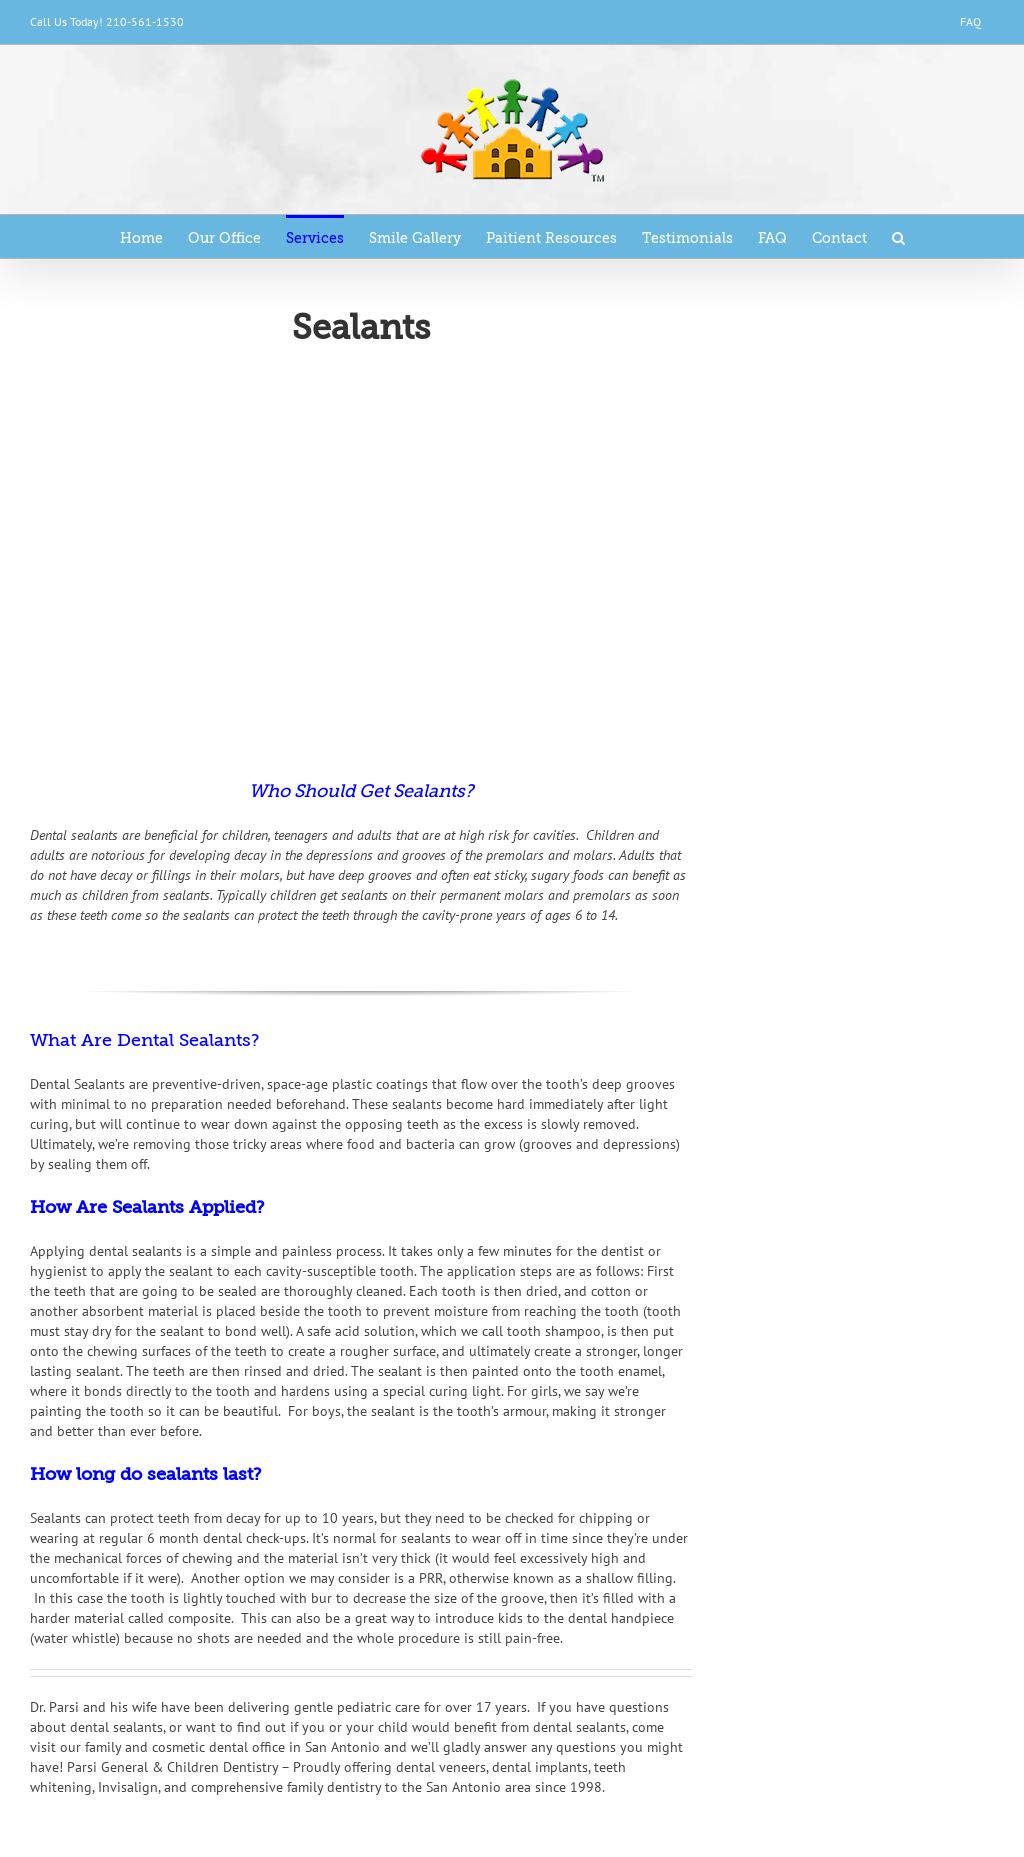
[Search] (898, 236)
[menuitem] (970, 22)
